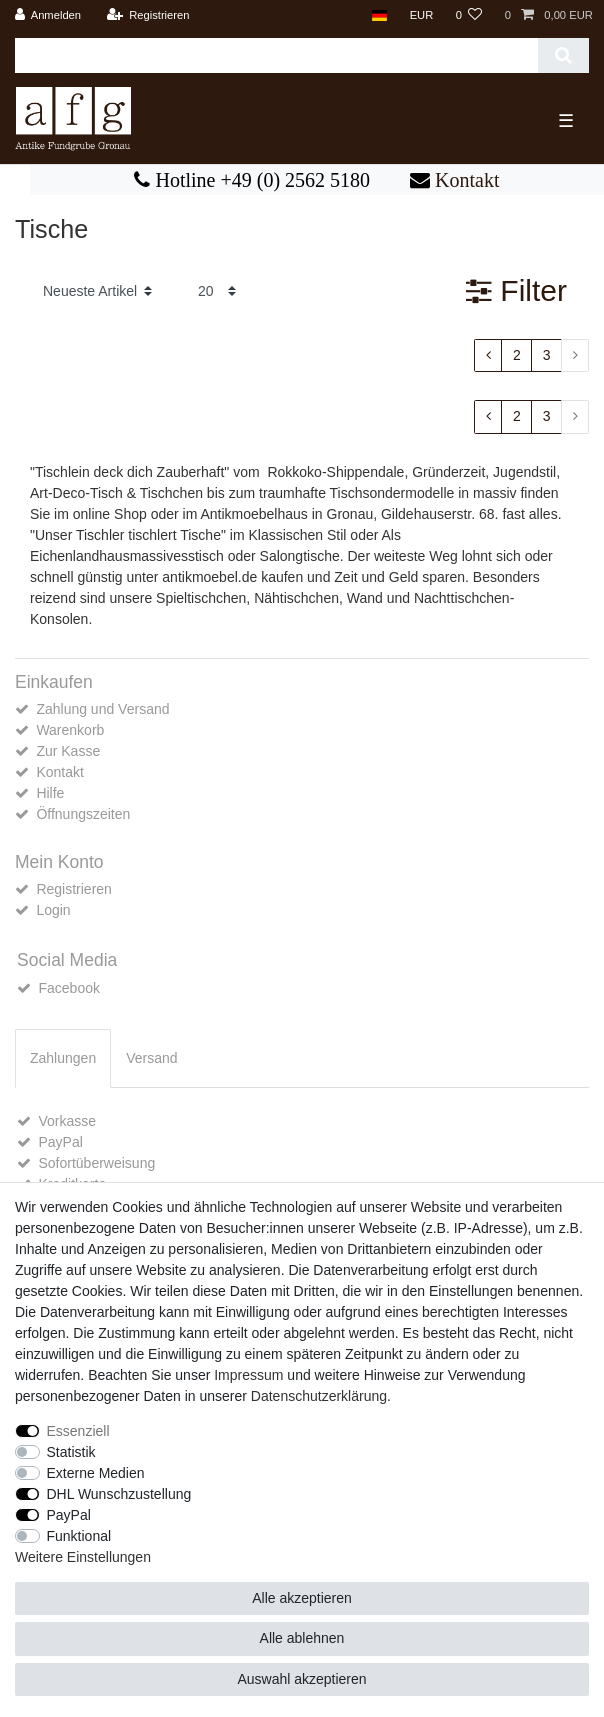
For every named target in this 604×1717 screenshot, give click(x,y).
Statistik (71, 1452)
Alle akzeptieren (302, 1598)
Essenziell (78, 1431)
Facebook (68, 988)
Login (53, 910)
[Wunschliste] (468, 15)
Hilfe (50, 793)
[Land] (379, 15)
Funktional (79, 1536)
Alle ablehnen (302, 1638)
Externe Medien (96, 1473)
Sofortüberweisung (96, 1163)
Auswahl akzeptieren (301, 1679)
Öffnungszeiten (83, 814)
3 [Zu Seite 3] (547, 355)
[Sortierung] (97, 291)
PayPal (60, 1142)
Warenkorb (70, 730)
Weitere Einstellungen (83, 1557)
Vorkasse (67, 1121)
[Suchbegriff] (276, 55)
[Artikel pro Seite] (217, 291)
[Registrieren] (147, 15)
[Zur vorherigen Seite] (488, 356)
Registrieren (73, 889)
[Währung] (421, 15)
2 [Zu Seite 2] (517, 355)
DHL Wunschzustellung (119, 1494)
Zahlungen (63, 1058)
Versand (151, 1058)
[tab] (63, 1058)
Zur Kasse (68, 751)
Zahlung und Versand (102, 709)
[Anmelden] (48, 15)
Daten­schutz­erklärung (319, 1396)
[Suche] (563, 55)
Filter (516, 290)
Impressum (248, 1375)
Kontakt (464, 180)
